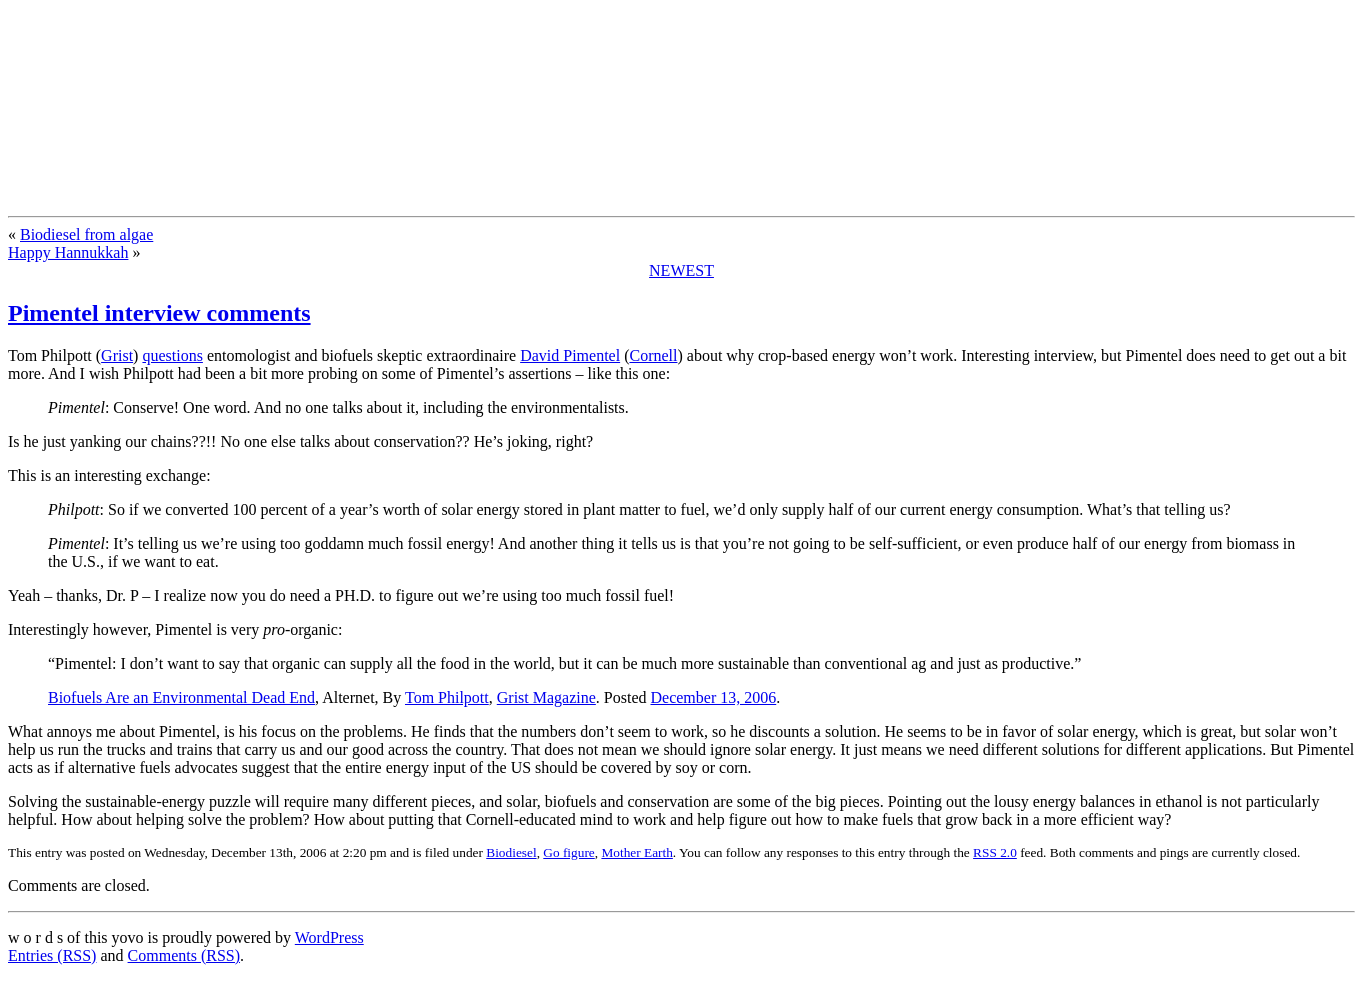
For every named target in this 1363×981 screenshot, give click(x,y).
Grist (117, 355)
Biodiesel (511, 852)
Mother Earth (636, 852)
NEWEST (681, 270)
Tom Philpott (447, 697)
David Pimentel (570, 355)
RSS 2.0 (995, 852)
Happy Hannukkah (68, 252)
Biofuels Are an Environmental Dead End (181, 697)
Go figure (568, 852)
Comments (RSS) (184, 955)
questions (172, 355)
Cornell (653, 355)
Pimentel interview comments (159, 313)
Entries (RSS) (52, 955)
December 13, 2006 (714, 697)
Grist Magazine (546, 697)
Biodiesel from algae (86, 234)
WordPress (329, 937)
